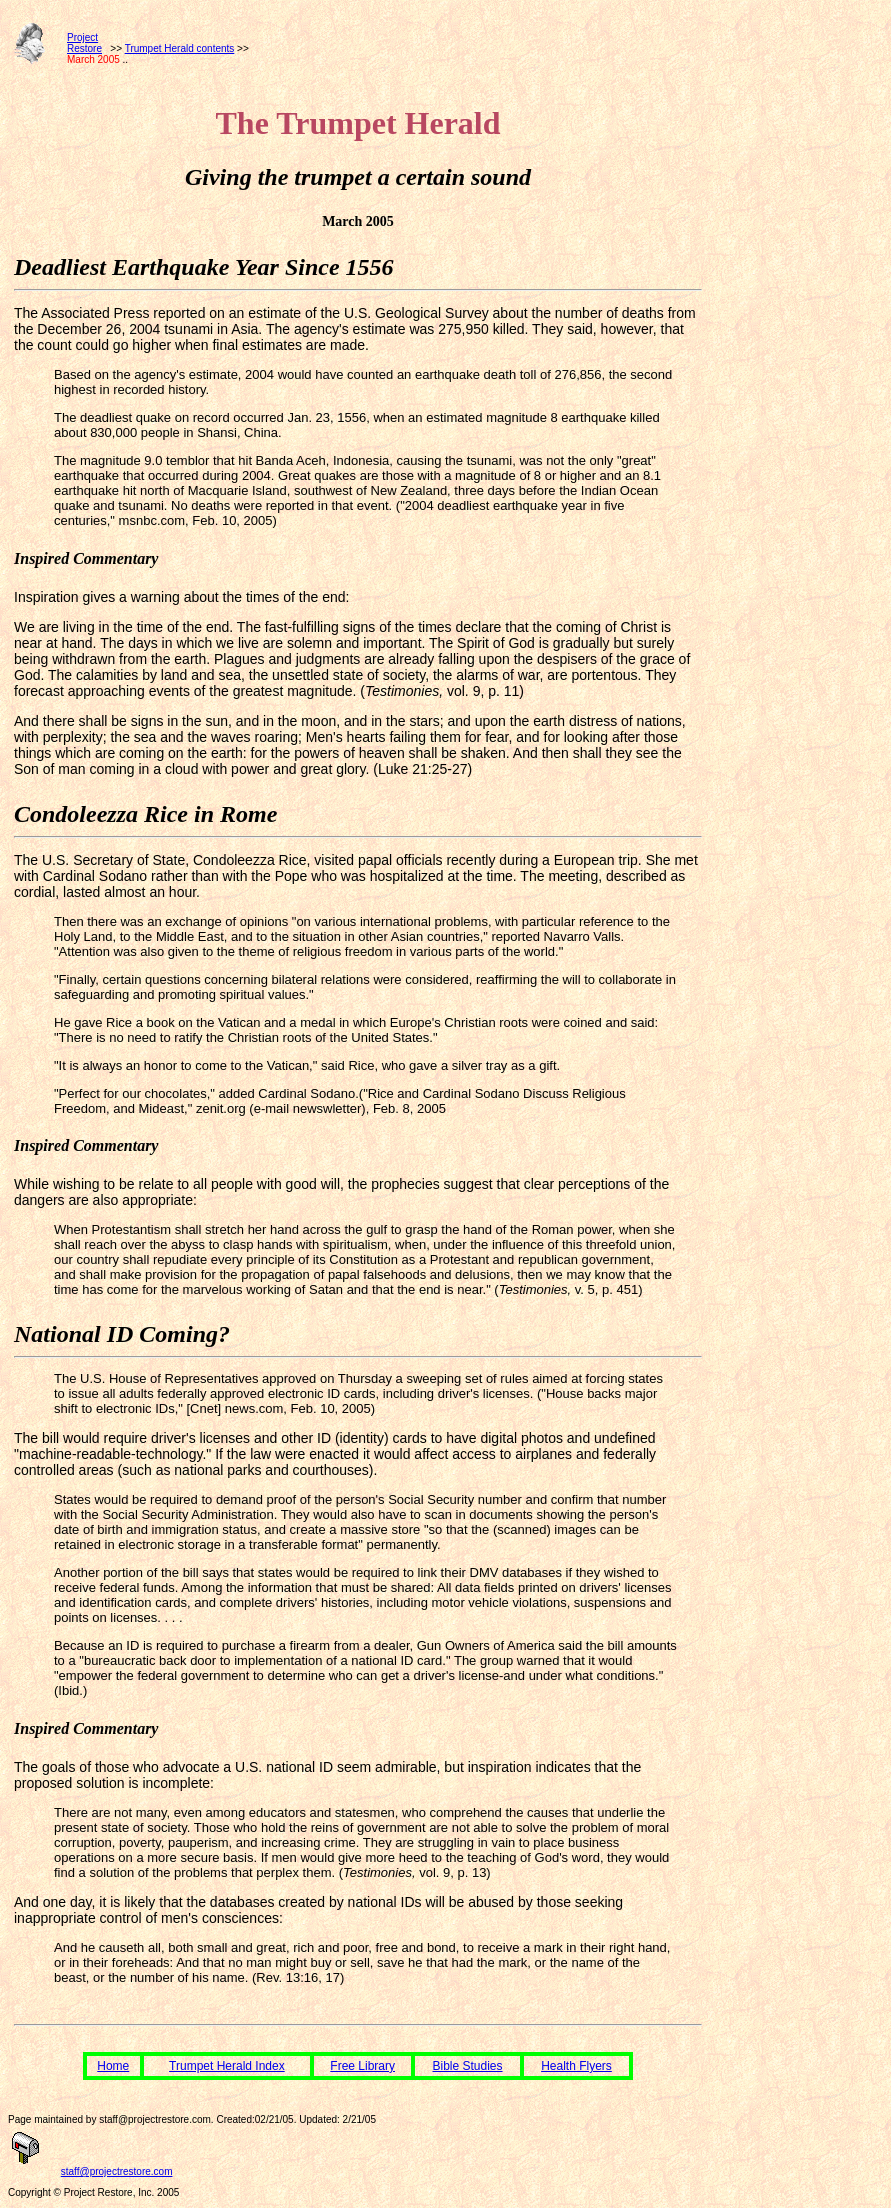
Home (113, 2066)
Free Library (362, 2066)
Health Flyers (576, 2066)
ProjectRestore (84, 43)
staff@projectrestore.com (117, 2171)
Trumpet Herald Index (227, 2066)
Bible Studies (468, 2066)
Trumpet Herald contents (180, 48)
